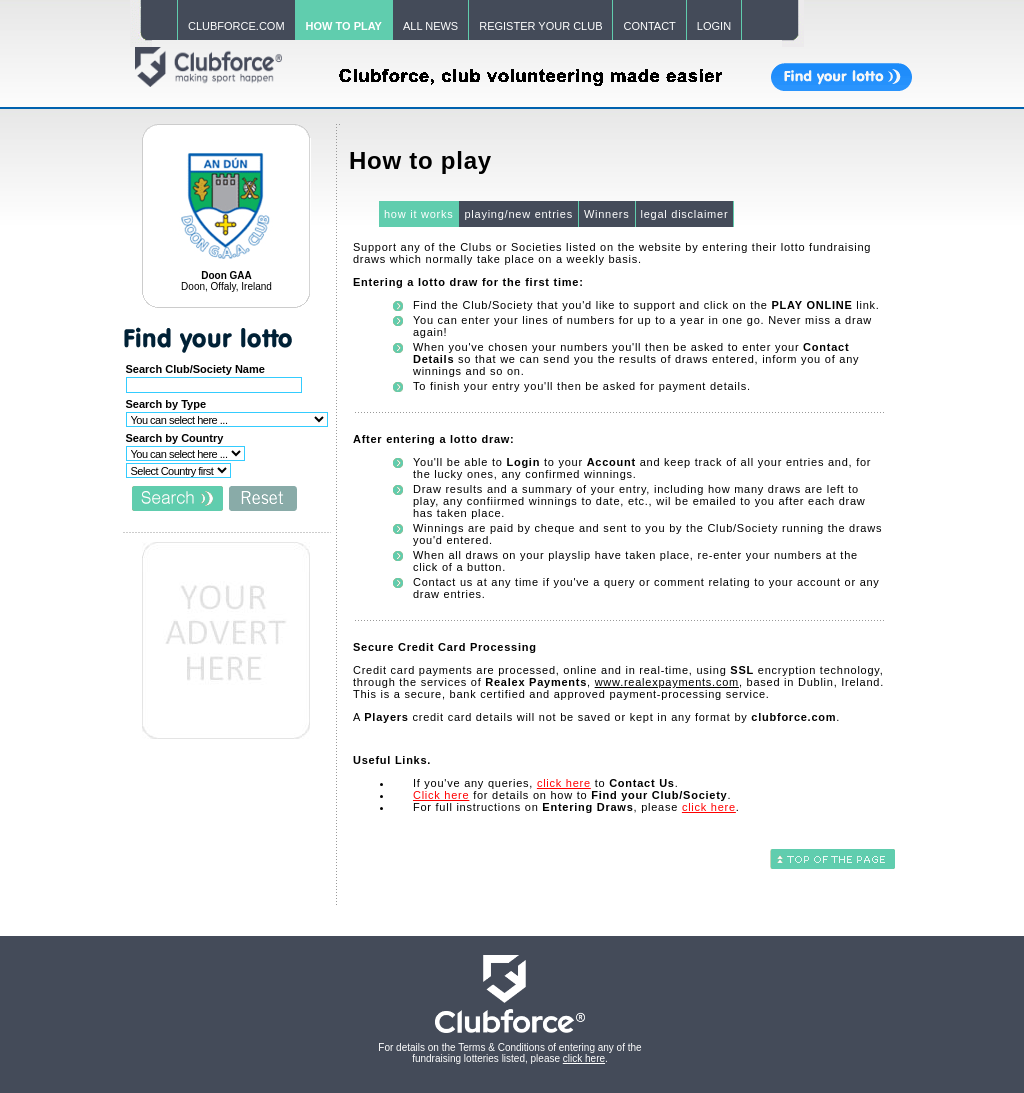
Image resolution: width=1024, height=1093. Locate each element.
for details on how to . (572, 795)
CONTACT (649, 26)
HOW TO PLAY (344, 26)
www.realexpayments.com (667, 682)
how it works (419, 214)
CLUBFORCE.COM (236, 26)
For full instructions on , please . (576, 807)
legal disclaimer (685, 214)
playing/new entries (518, 214)
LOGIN (714, 26)
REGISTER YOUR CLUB (540, 26)
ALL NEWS (430, 26)
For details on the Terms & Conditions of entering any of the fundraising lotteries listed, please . (509, 1053)
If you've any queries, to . (546, 783)
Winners (607, 214)
